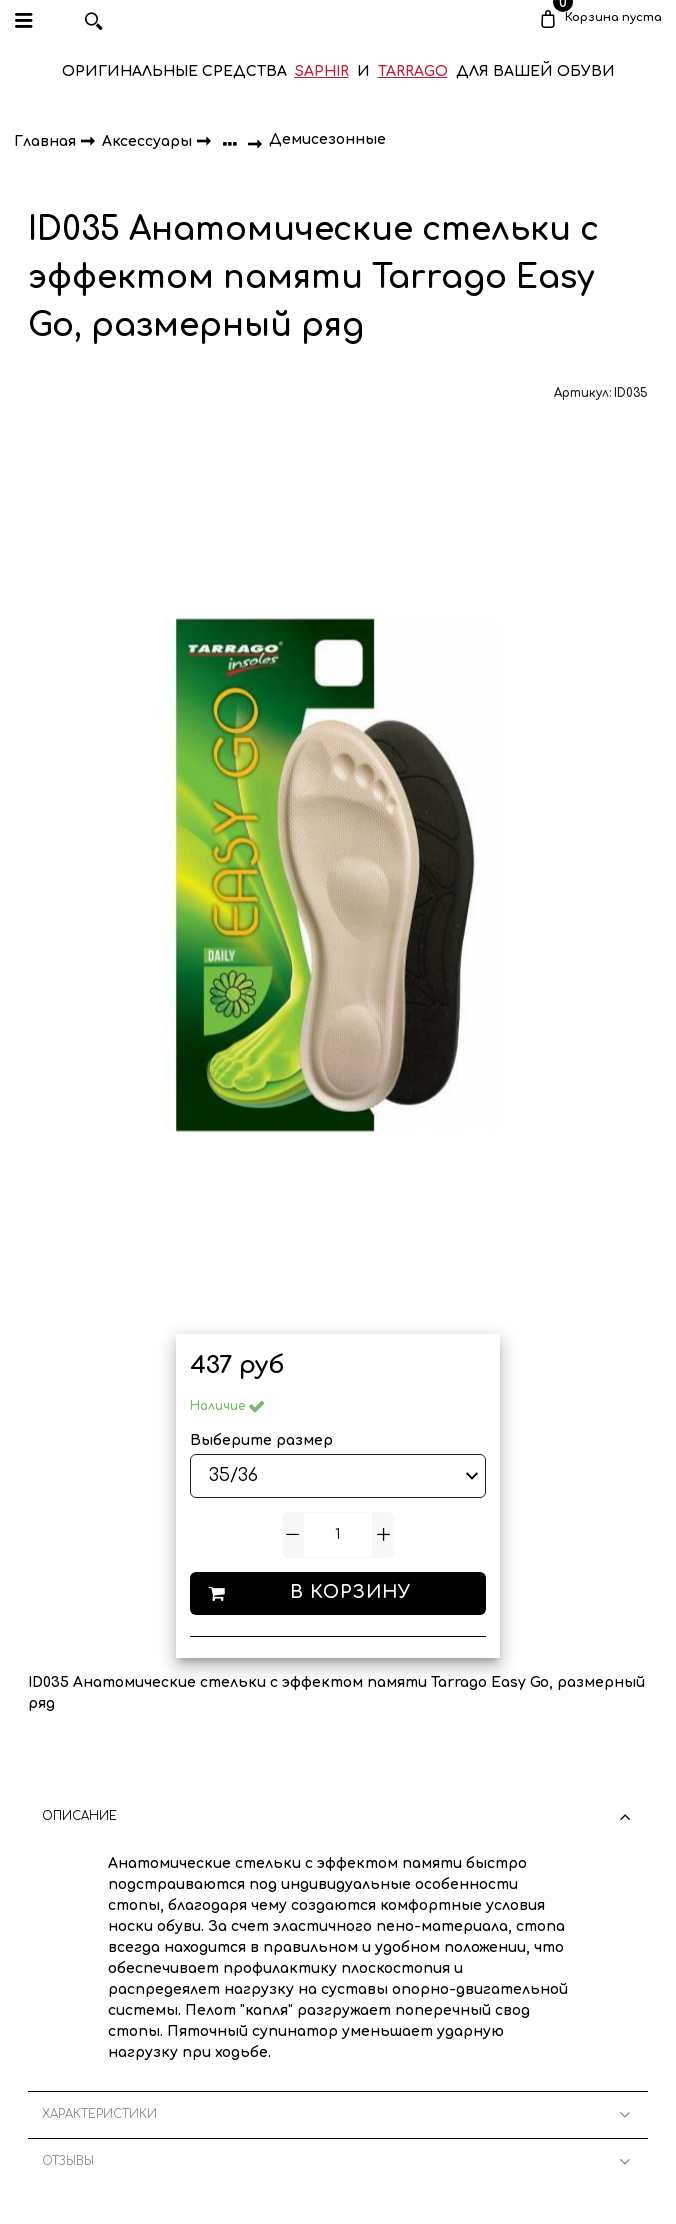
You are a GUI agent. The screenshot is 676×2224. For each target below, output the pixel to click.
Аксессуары (149, 140)
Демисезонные (327, 139)
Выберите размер (261, 1440)
